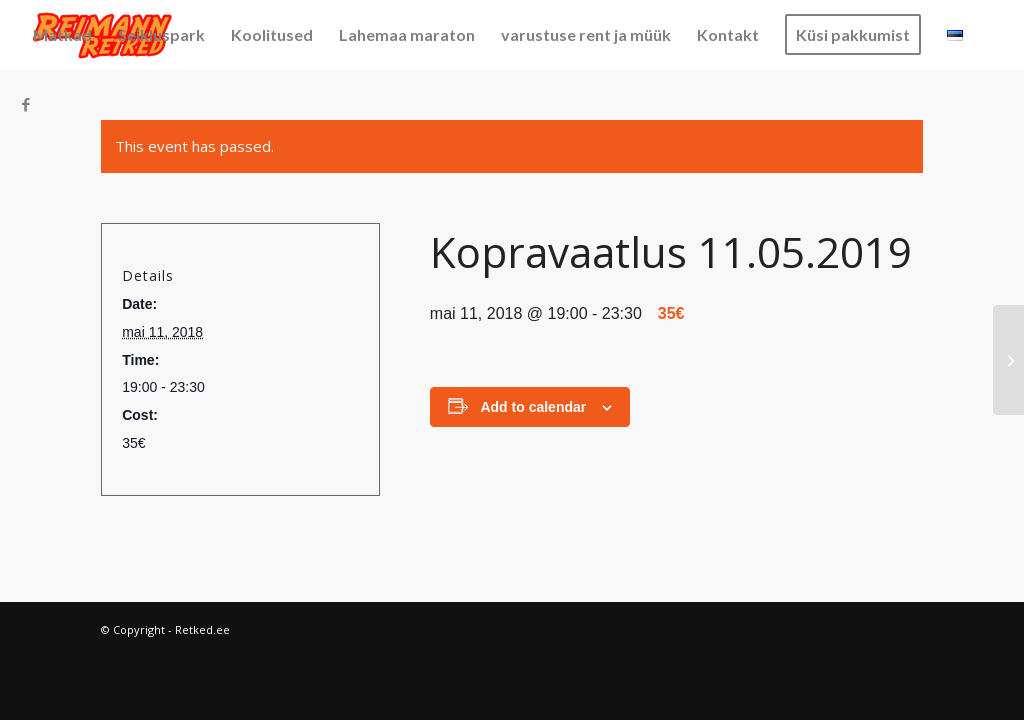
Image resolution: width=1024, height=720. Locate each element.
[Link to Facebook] (26, 104)
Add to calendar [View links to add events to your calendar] (533, 407)
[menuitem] (62, 35)
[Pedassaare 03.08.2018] (1008, 360)
